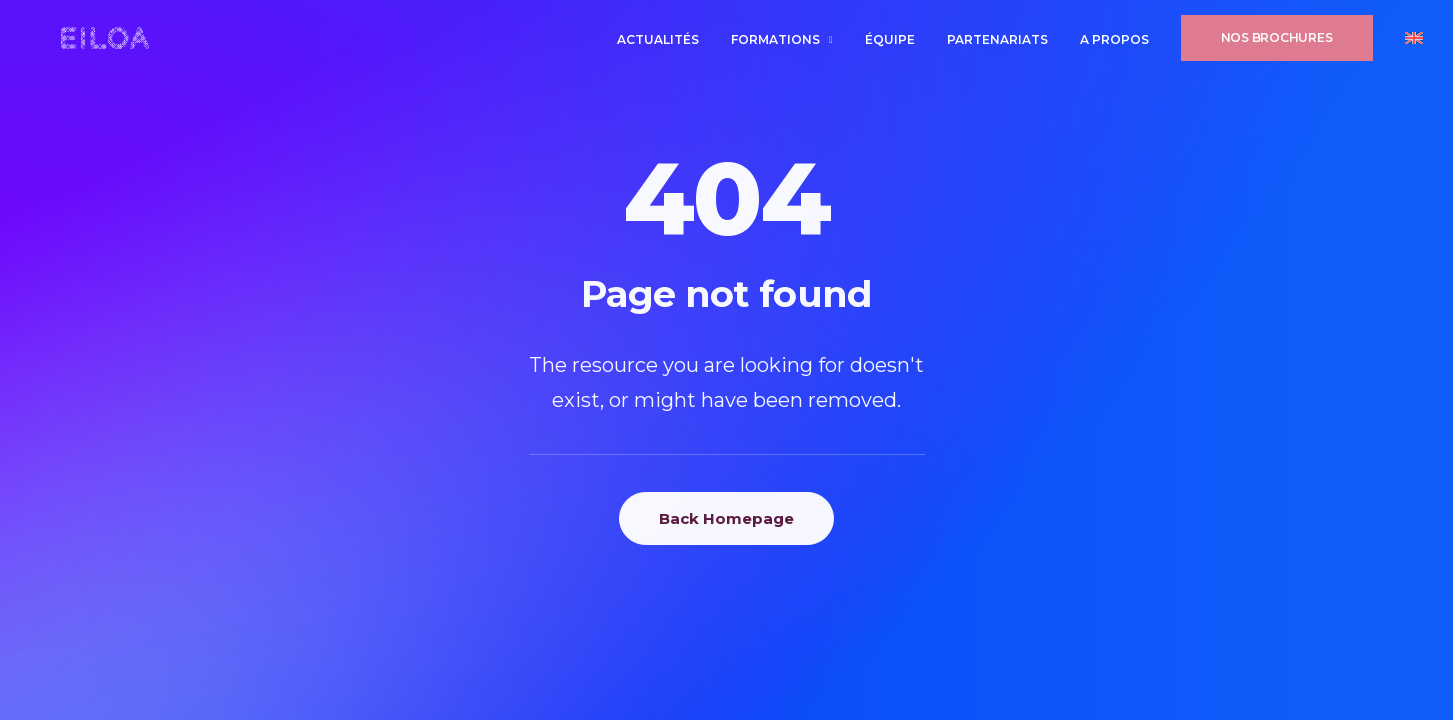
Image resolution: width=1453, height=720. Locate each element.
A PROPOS (1114, 43)
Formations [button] (782, 43)
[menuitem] (665, 44)
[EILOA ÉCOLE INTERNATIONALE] (92, 42)
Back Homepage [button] (726, 518)
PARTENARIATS (997, 43)
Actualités (658, 43)
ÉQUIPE (890, 43)
